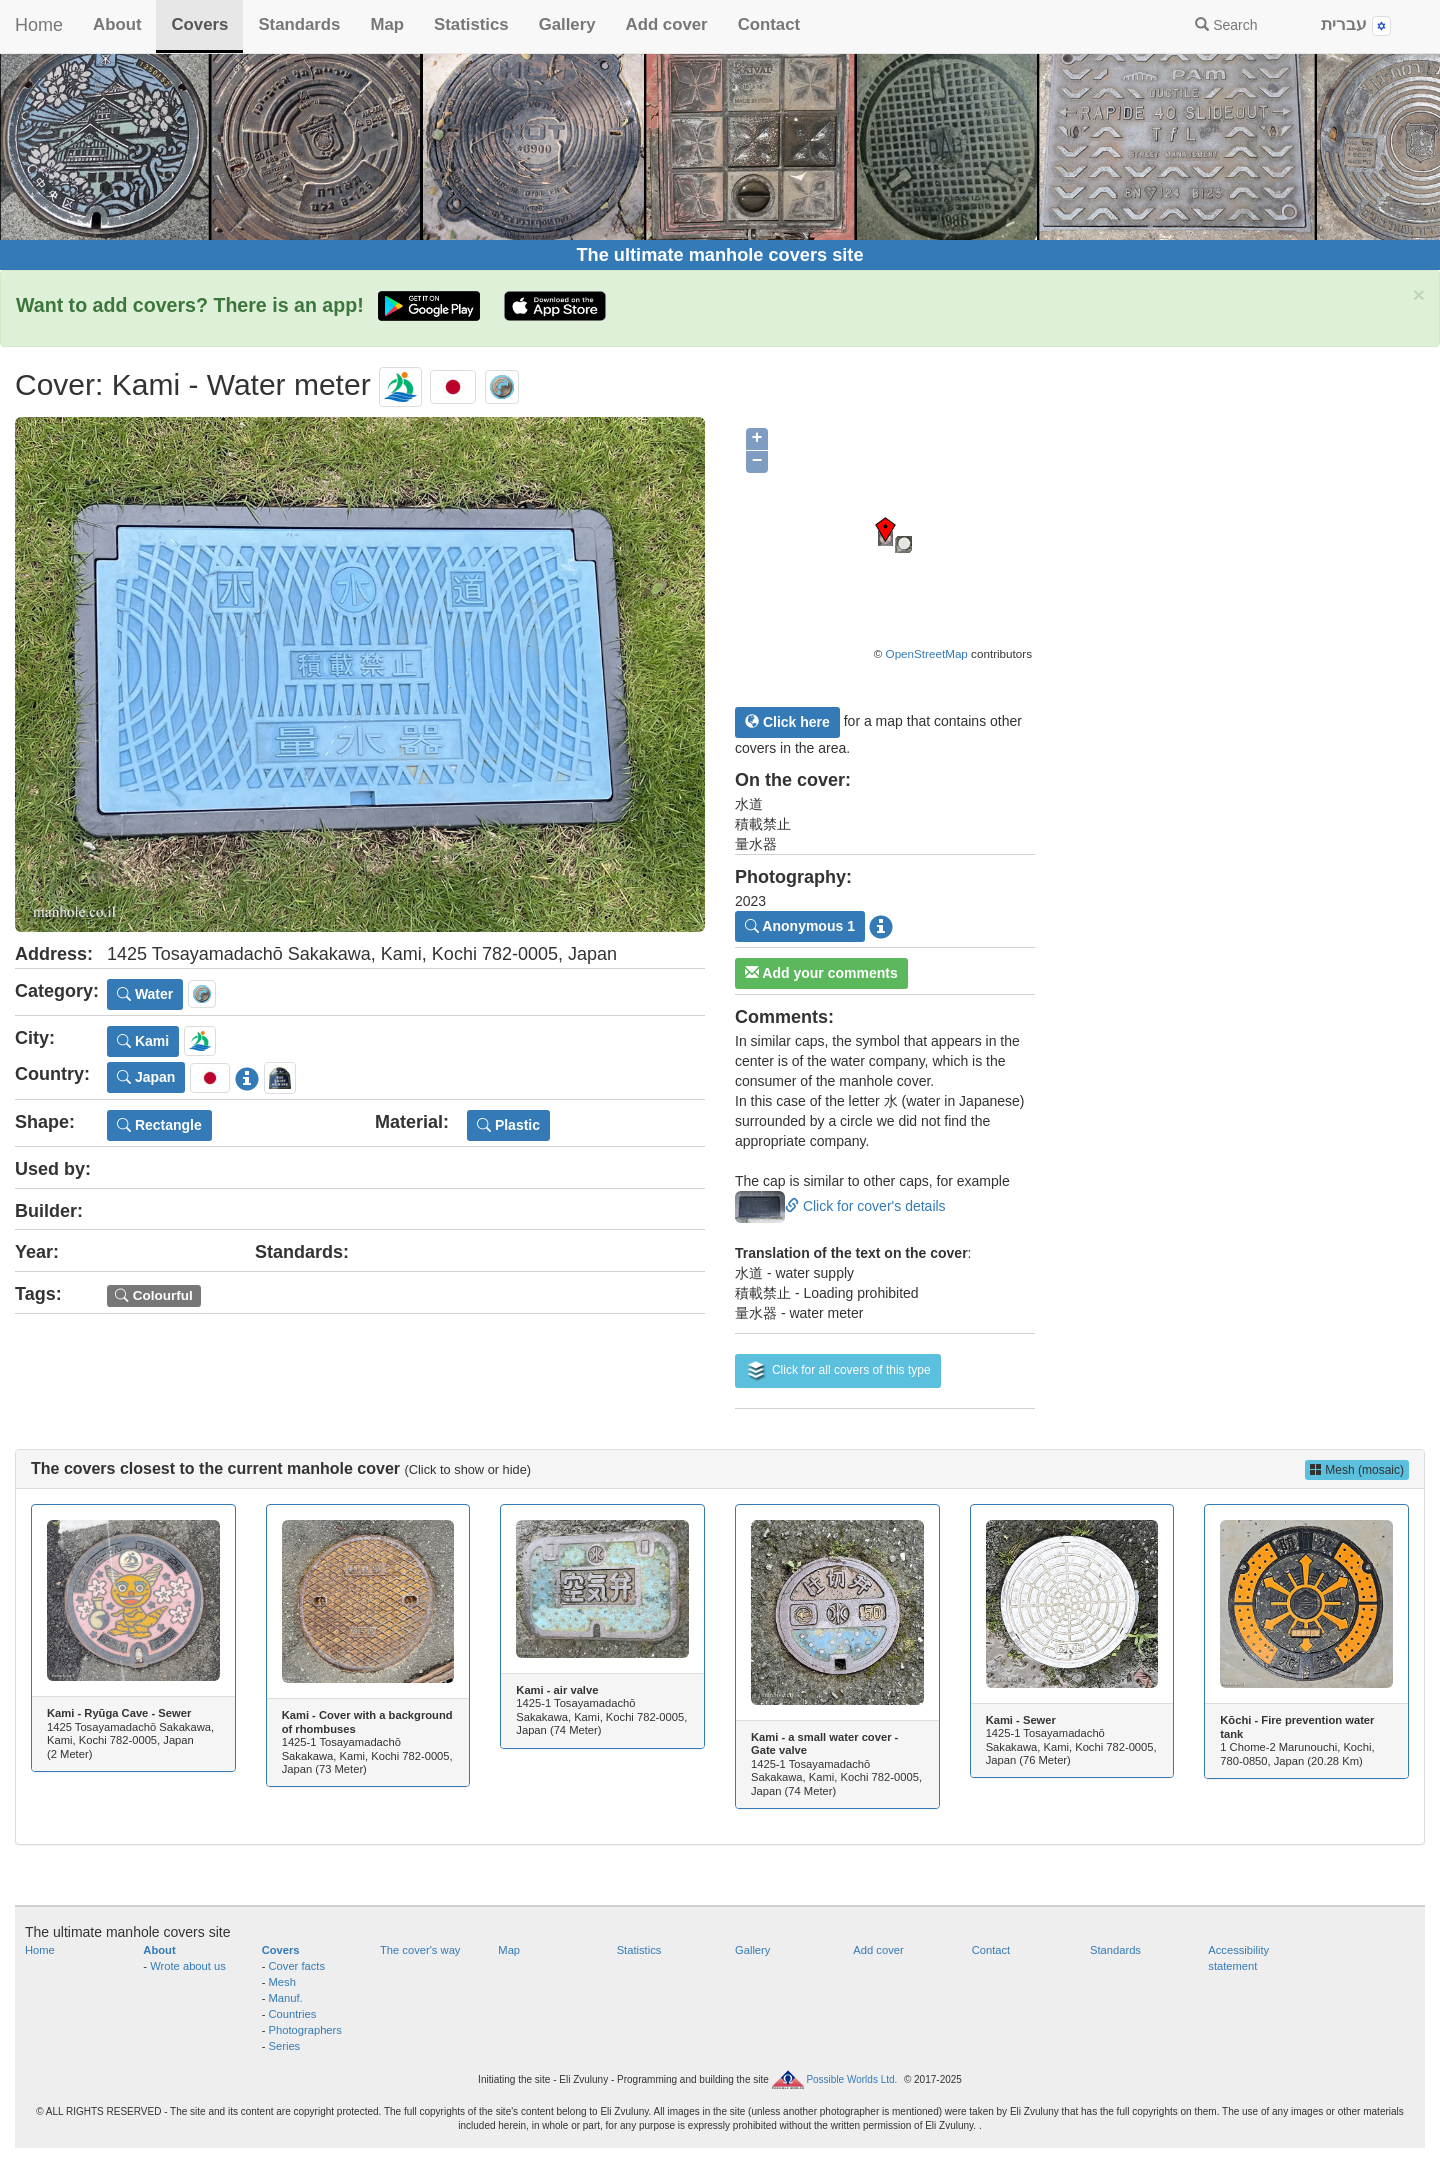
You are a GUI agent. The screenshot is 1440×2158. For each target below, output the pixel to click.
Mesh (282, 1982)
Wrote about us (188, 1966)
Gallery (567, 24)
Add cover (667, 24)
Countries (293, 2014)
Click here (787, 722)
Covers (199, 24)
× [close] (1419, 294)
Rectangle (159, 1125)
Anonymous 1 (800, 926)
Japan (146, 1077)
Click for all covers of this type (838, 1371)
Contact (769, 24)
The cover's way (420, 1950)
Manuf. (286, 1998)
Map (387, 24)
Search (1226, 25)
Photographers (305, 2030)
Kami (143, 1041)
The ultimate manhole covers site (719, 255)
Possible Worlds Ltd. (851, 2079)
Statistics (471, 24)
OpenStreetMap (927, 653)
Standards (299, 24)
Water (145, 994)
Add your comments (821, 973)
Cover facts (297, 1966)
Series (285, 2046)
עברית (1356, 25)
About (117, 24)
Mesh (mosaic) (1357, 1470)
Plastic (508, 1125)
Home (39, 25)
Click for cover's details (840, 1206)
